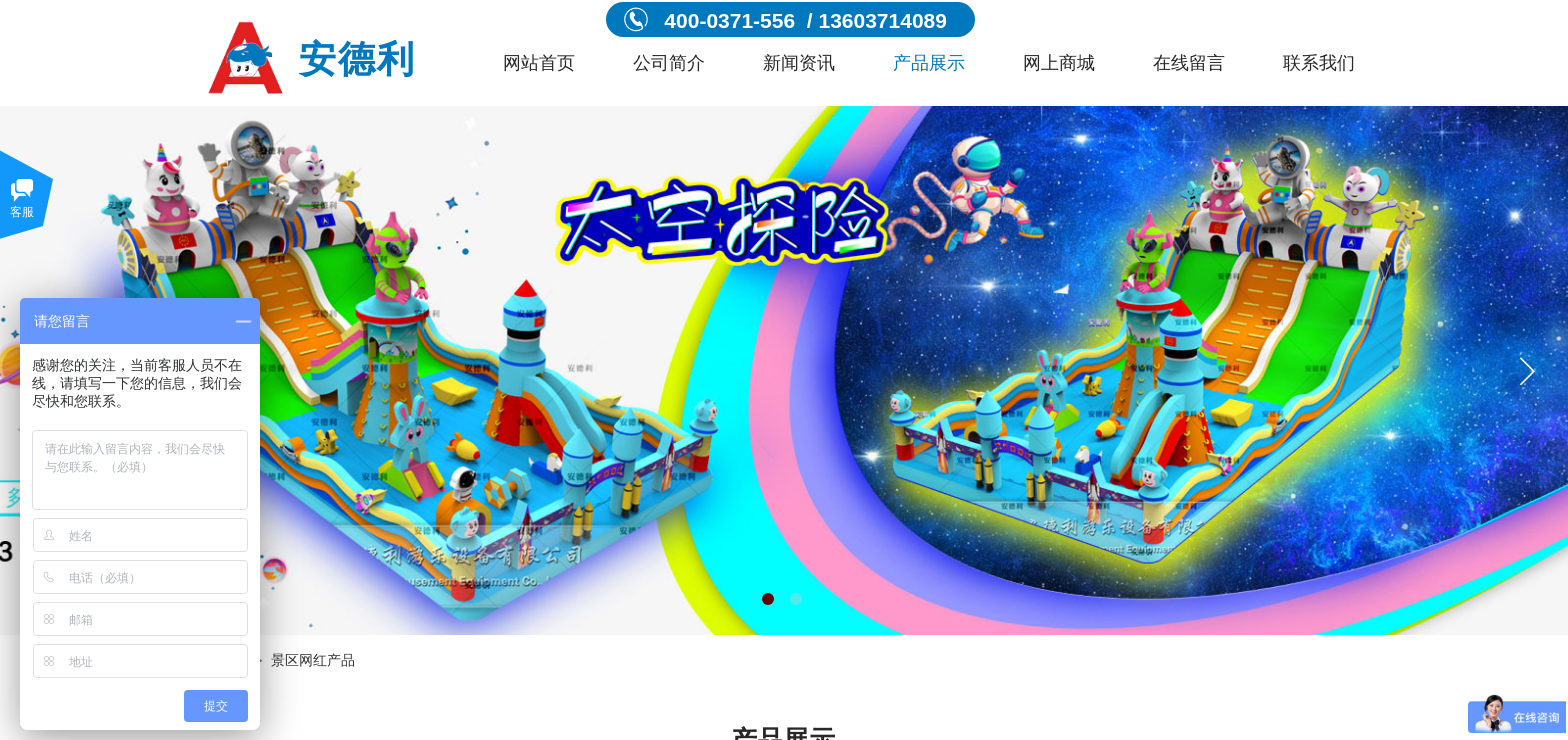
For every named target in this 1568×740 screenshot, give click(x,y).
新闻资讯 (799, 63)
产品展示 (929, 63)
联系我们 (1319, 63)
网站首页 (539, 63)
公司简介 (669, 63)
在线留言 (1189, 63)
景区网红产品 (313, 660)
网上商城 (1059, 63)
